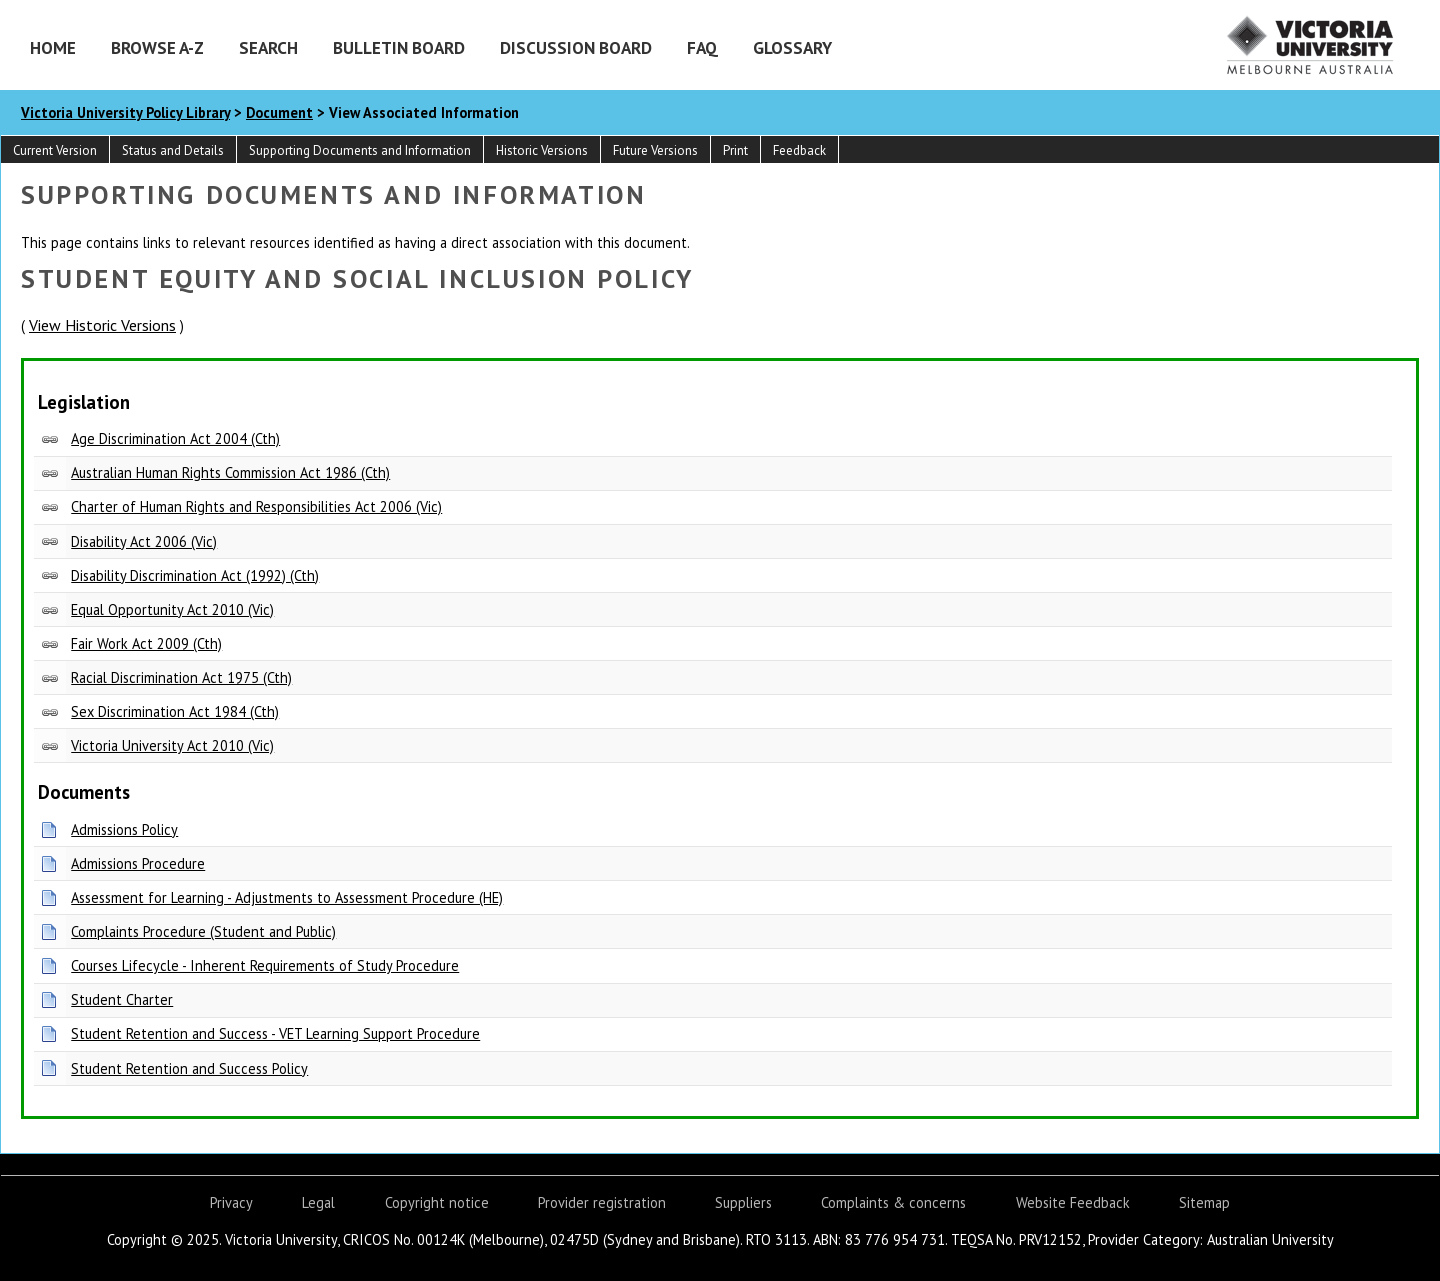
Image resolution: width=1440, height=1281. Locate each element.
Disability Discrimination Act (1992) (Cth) (195, 575)
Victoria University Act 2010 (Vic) (172, 745)
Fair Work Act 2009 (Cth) (146, 643)
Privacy (231, 1202)
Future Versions (655, 150)
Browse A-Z (157, 47)
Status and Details (173, 150)
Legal (318, 1202)
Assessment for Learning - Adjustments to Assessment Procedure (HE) (287, 897)
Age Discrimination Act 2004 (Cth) (175, 438)
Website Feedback (1073, 1202)
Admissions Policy (124, 829)
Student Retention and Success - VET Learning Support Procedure (275, 1033)
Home (53, 47)
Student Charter (122, 999)
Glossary (792, 47)
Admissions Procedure (138, 863)
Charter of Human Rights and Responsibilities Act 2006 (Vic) (256, 506)
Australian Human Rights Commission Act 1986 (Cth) (230, 472)
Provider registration (602, 1202)
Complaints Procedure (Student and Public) (203, 931)
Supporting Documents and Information (360, 150)
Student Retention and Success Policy (189, 1068)
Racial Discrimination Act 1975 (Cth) (181, 677)
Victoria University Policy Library (125, 112)
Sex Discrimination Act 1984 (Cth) (175, 711)
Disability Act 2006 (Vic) (144, 541)
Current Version (55, 150)
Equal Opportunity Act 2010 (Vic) (172, 609)
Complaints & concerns (893, 1202)
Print (735, 150)
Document (279, 112)
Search (268, 47)
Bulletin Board (399, 47)
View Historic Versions (102, 325)
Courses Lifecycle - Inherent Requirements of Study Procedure (265, 965)
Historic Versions (542, 150)
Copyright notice (437, 1202)
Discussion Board (576, 47)
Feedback (799, 150)
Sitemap (1204, 1202)
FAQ (702, 47)
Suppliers (743, 1202)
